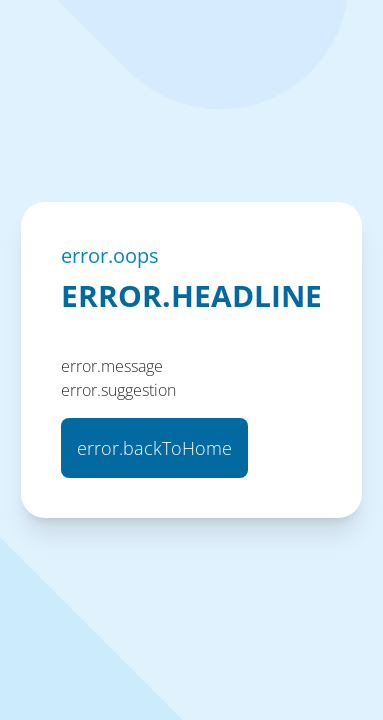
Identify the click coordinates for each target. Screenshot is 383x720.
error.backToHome (154, 448)
